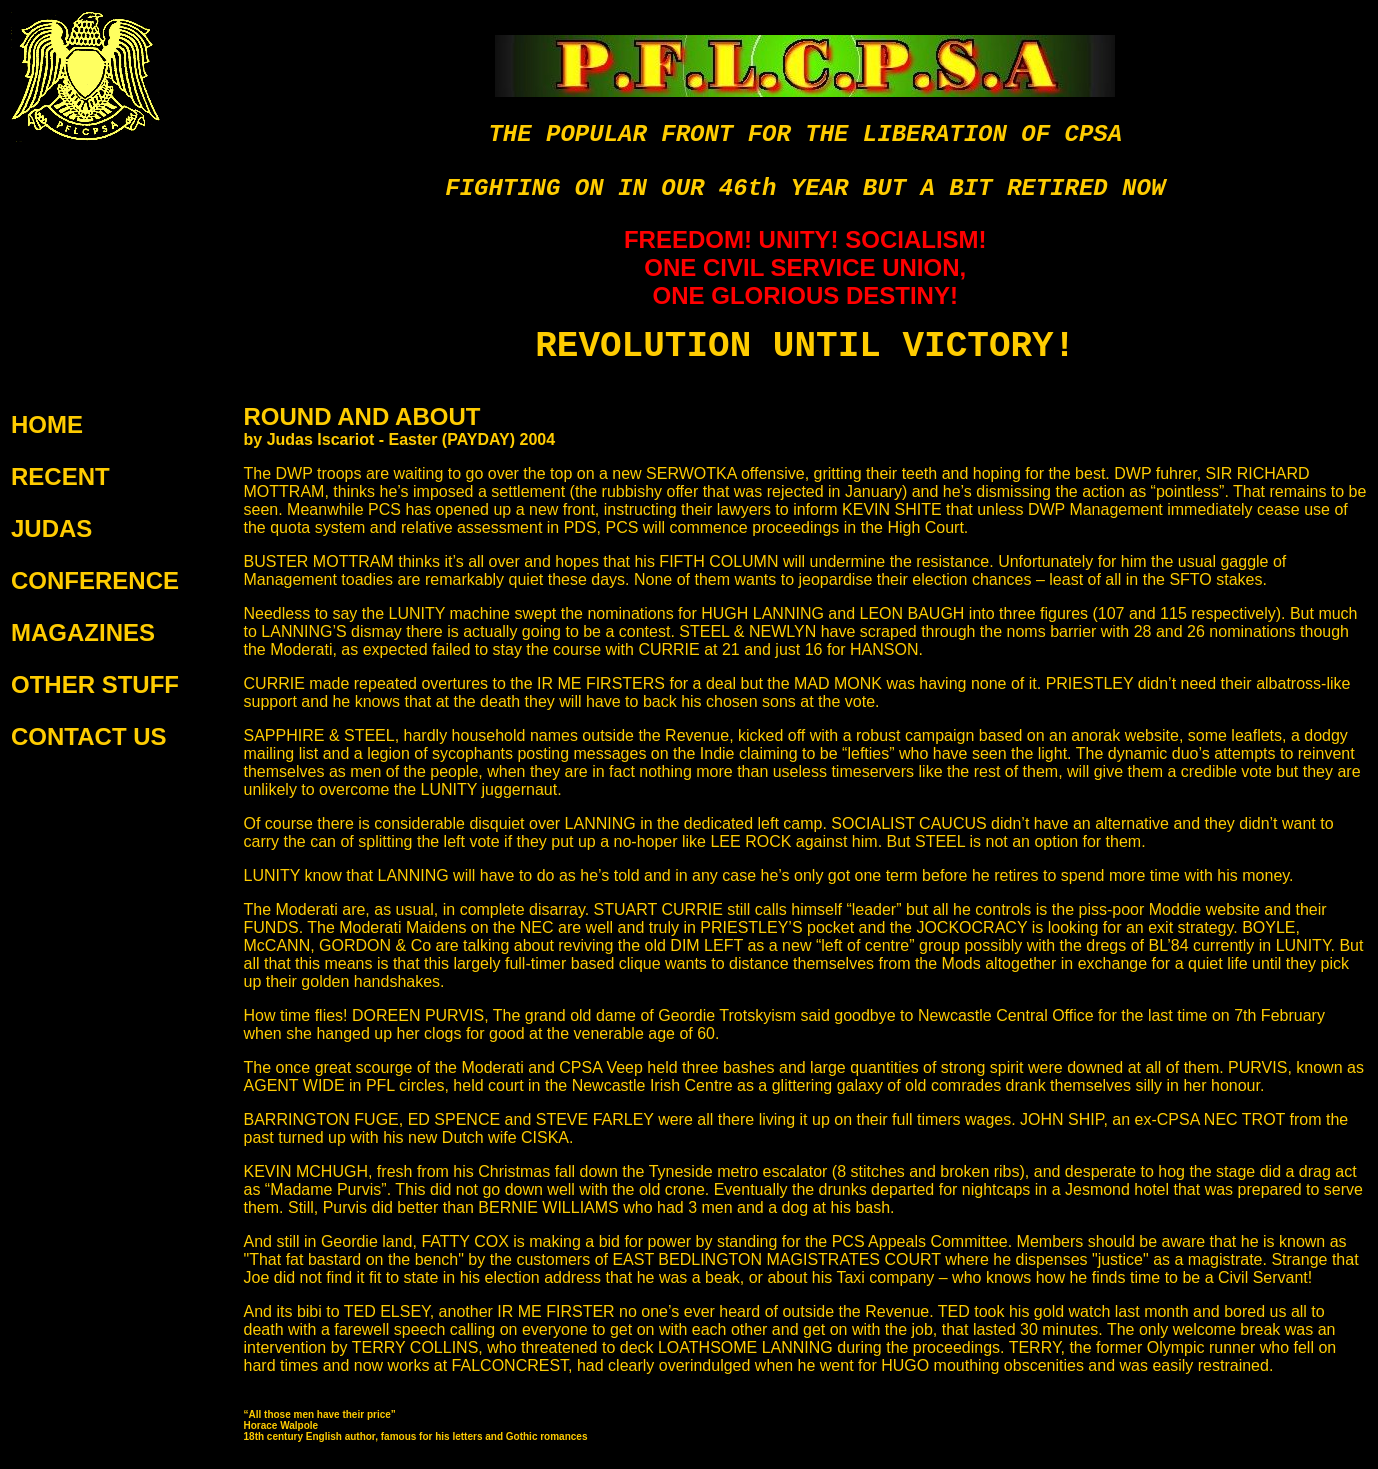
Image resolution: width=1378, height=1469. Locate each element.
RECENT (60, 476)
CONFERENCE (95, 580)
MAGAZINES (83, 632)
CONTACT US (89, 736)
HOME (47, 424)
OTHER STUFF (95, 684)
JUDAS (51, 528)
